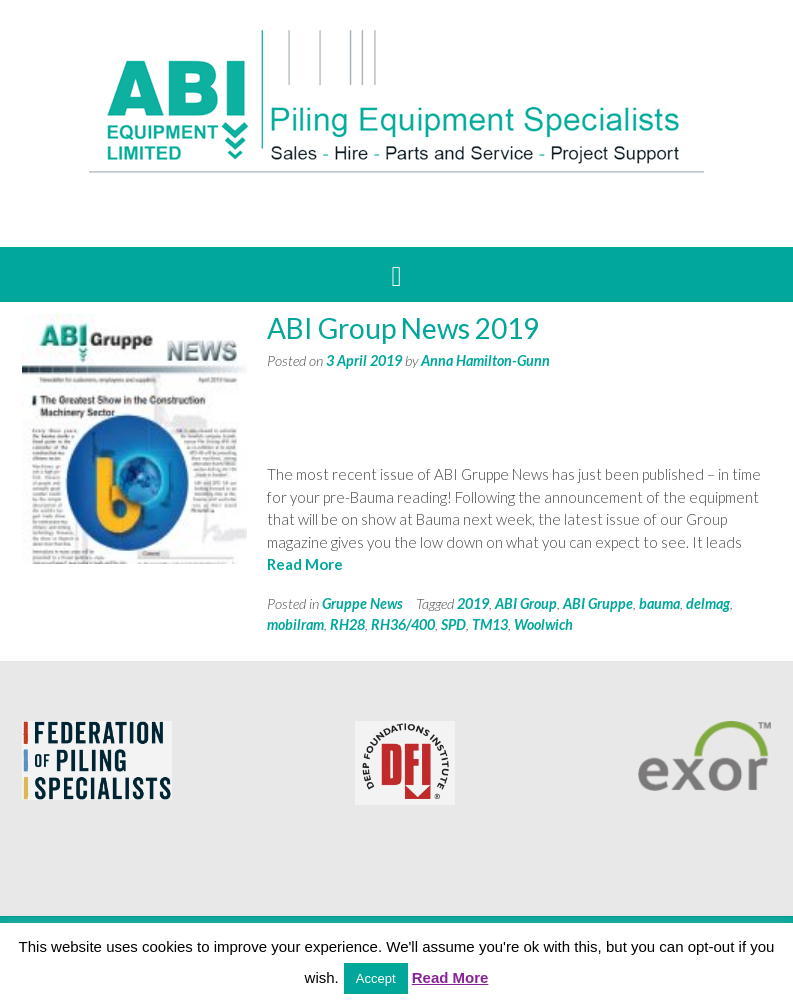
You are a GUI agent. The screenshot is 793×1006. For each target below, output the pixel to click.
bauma (659, 603)
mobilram (295, 624)
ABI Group (526, 603)
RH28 (347, 624)
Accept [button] (376, 978)
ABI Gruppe (598, 603)
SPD (453, 624)
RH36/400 (403, 624)
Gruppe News (362, 603)
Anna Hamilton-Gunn (485, 360)
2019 (473, 603)
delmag (708, 603)
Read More (305, 564)
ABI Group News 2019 (403, 328)
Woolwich (543, 624)
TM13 (490, 624)
